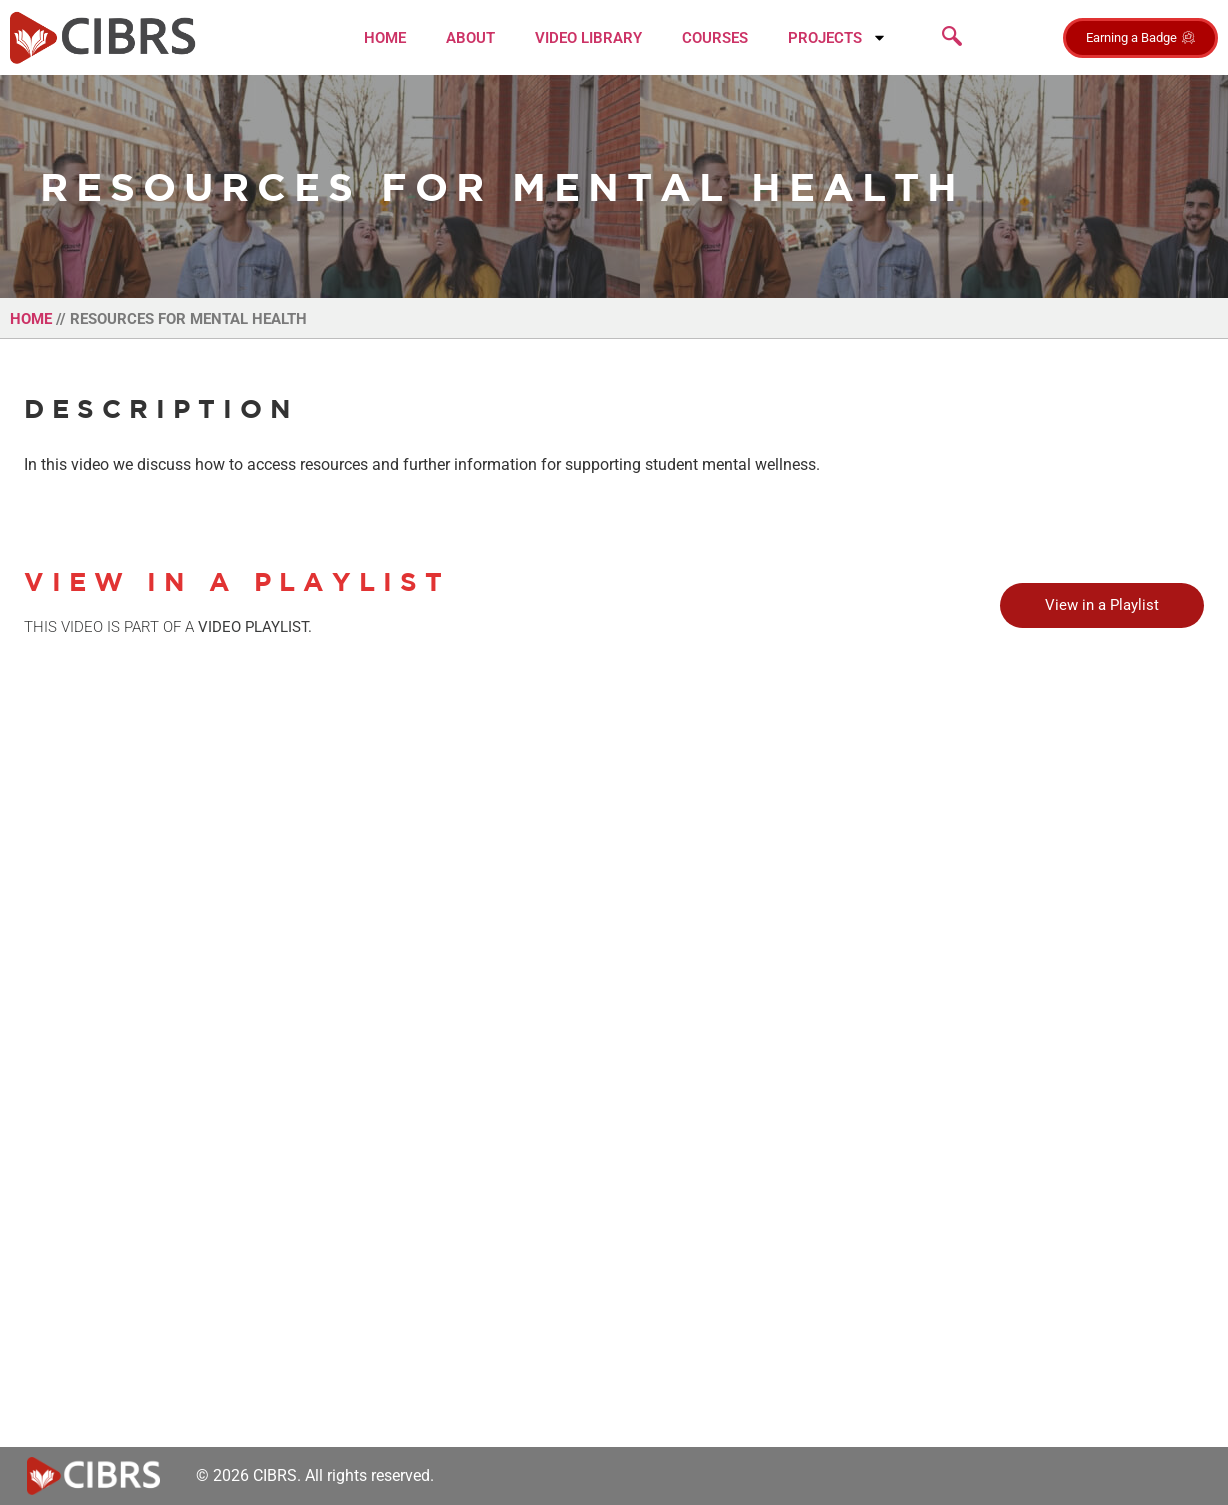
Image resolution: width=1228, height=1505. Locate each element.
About (470, 38)
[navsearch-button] (952, 38)
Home (385, 38)
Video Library (588, 38)
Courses (715, 38)
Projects (837, 37)
